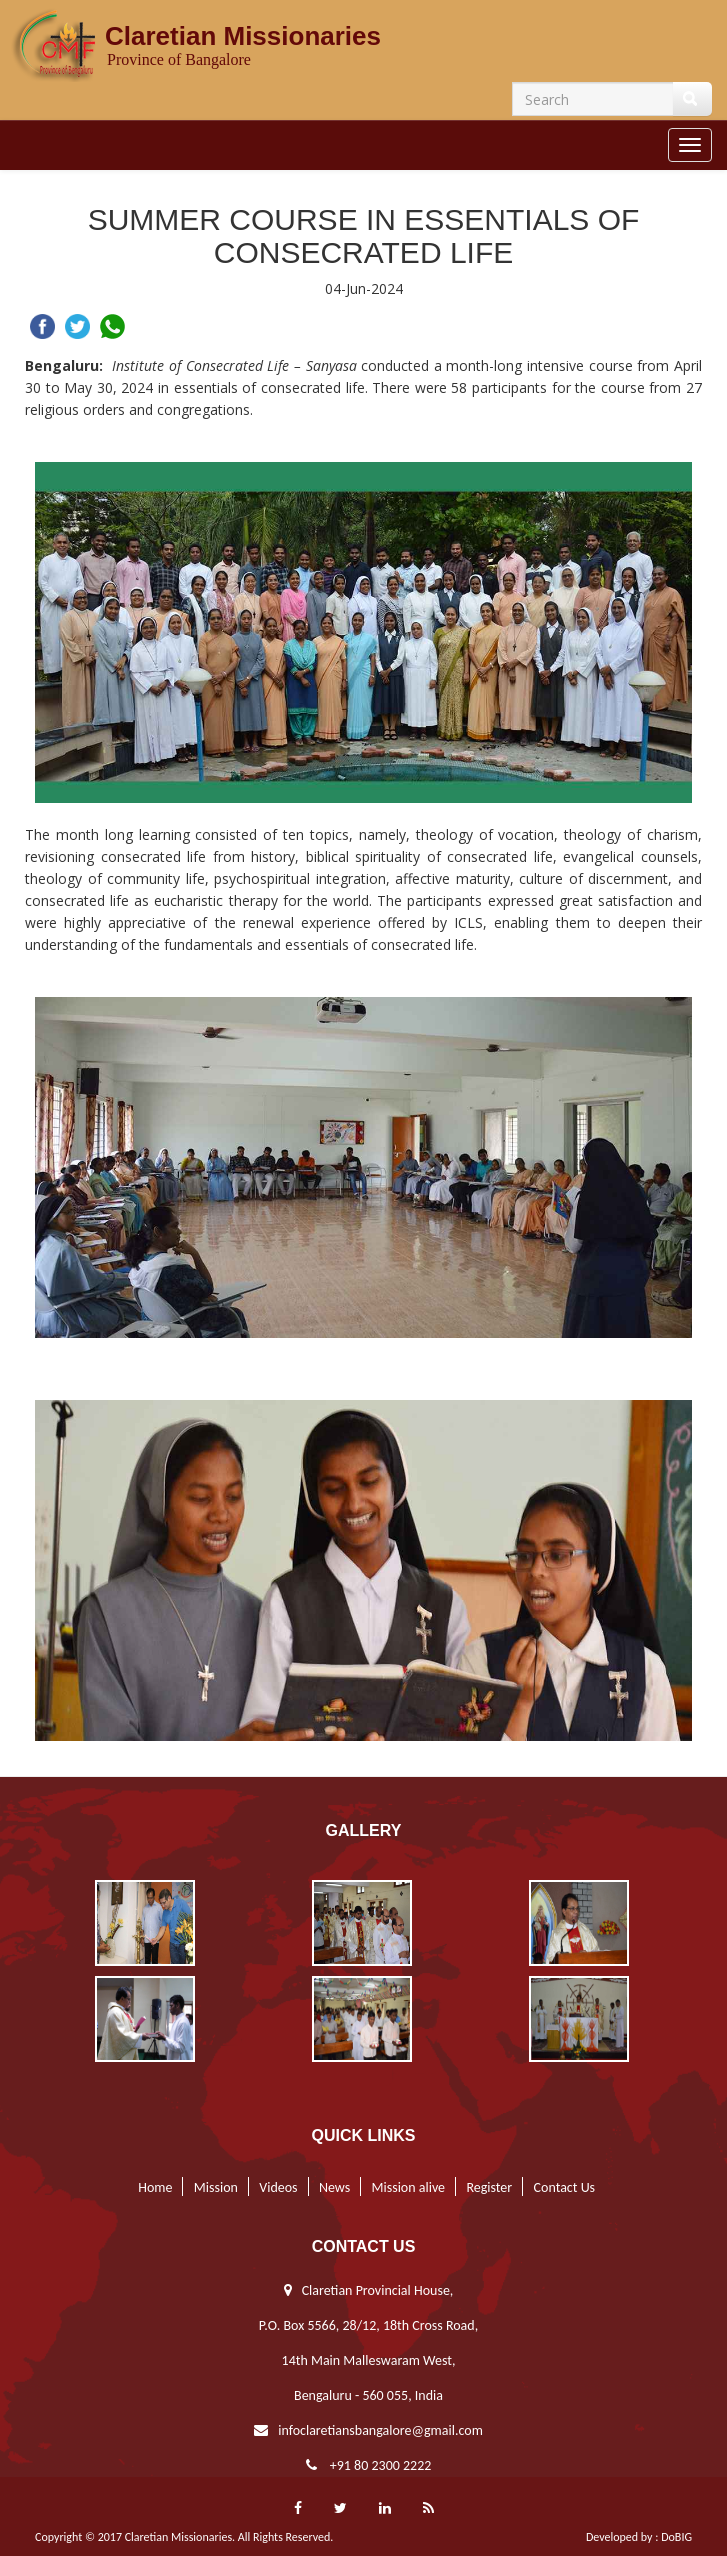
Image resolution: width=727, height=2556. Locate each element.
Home (152, 2187)
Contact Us (561, 2187)
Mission (212, 2187)
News (332, 2187)
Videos (275, 2187)
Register (486, 2187)
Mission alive (405, 2187)
